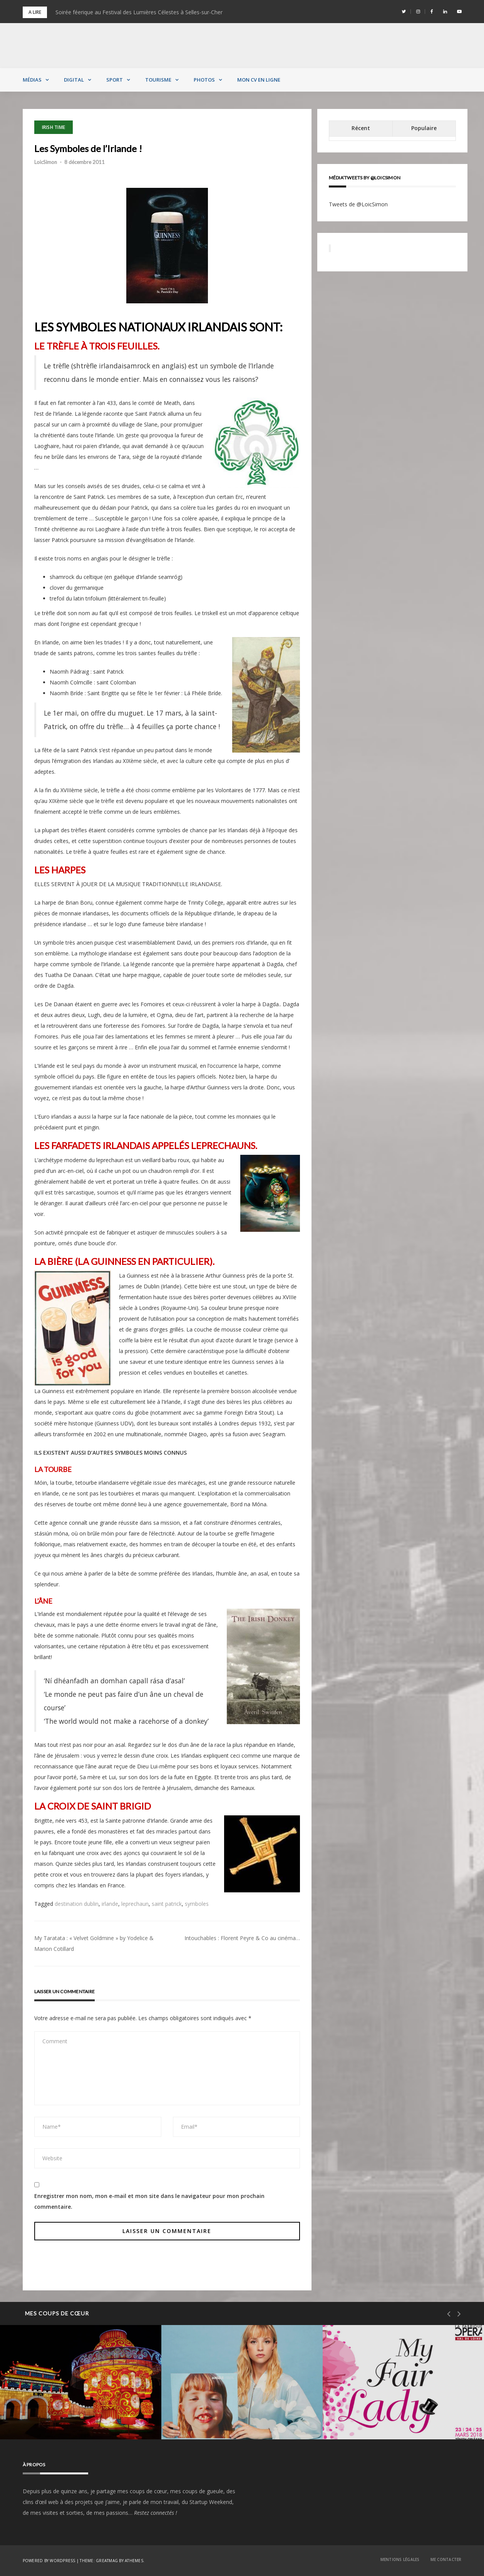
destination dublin (77, 1903)
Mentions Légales (400, 2559)
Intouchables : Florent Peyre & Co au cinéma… (242, 1938)
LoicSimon (45, 162)
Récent (361, 128)
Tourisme (158, 79)
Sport (114, 79)
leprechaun (135, 1903)
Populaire (424, 128)
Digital (74, 79)
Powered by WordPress (49, 2560)
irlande (110, 1903)
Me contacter (446, 2559)
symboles (197, 1903)
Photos (204, 79)
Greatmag (107, 2560)
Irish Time (53, 127)
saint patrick (167, 1903)
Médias (32, 79)
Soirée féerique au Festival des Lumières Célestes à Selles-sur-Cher (139, 12)
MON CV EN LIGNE (258, 79)
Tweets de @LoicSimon (358, 204)
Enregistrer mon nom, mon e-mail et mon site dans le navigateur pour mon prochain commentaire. (149, 2201)
